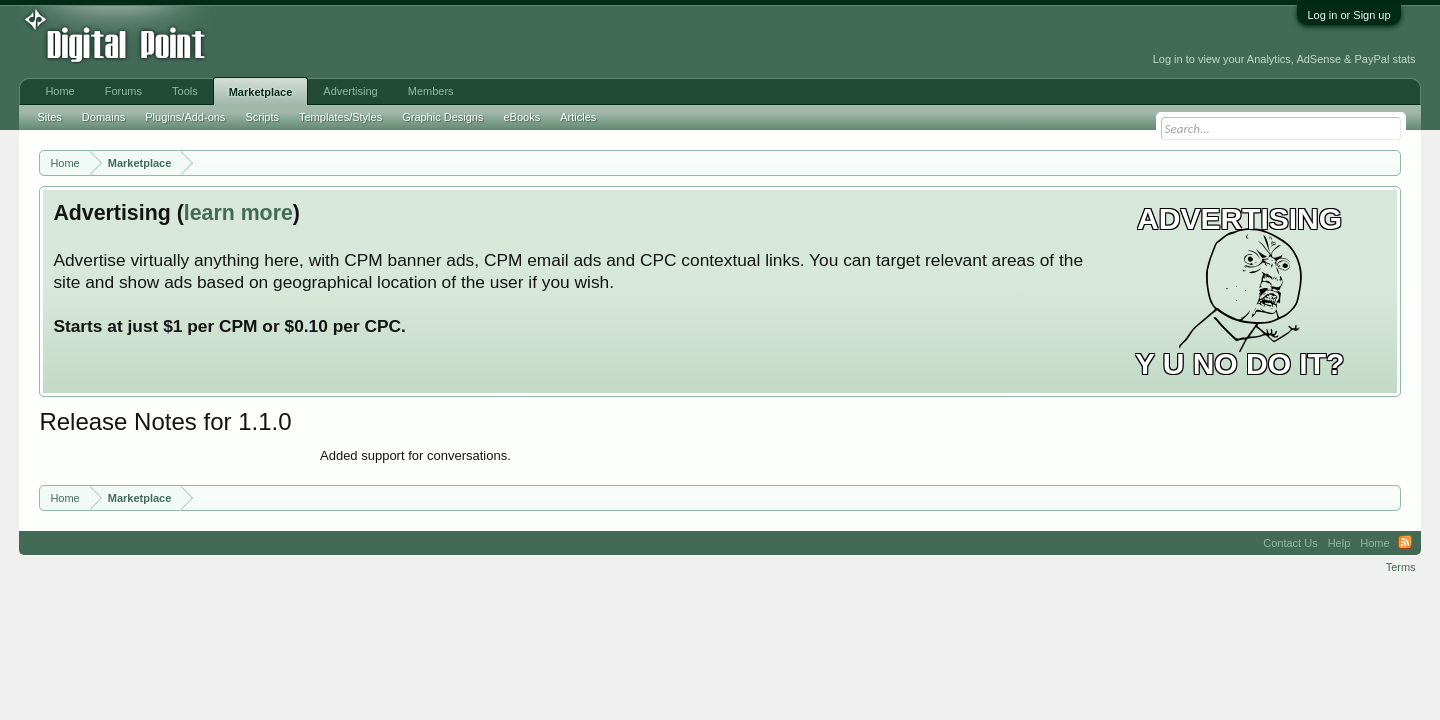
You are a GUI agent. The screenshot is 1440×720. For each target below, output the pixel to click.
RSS (1405, 543)
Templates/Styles (340, 117)
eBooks (521, 117)
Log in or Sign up (1348, 15)
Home (59, 91)
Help (1339, 543)
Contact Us (1290, 543)
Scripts (262, 117)
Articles (578, 117)
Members (431, 91)
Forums (123, 91)
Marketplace (261, 92)
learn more (238, 213)
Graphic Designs (442, 117)
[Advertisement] (453, 42)
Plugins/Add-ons (185, 117)
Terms (1401, 567)
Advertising (350, 91)
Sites (49, 117)
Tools (185, 91)
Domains (103, 117)
